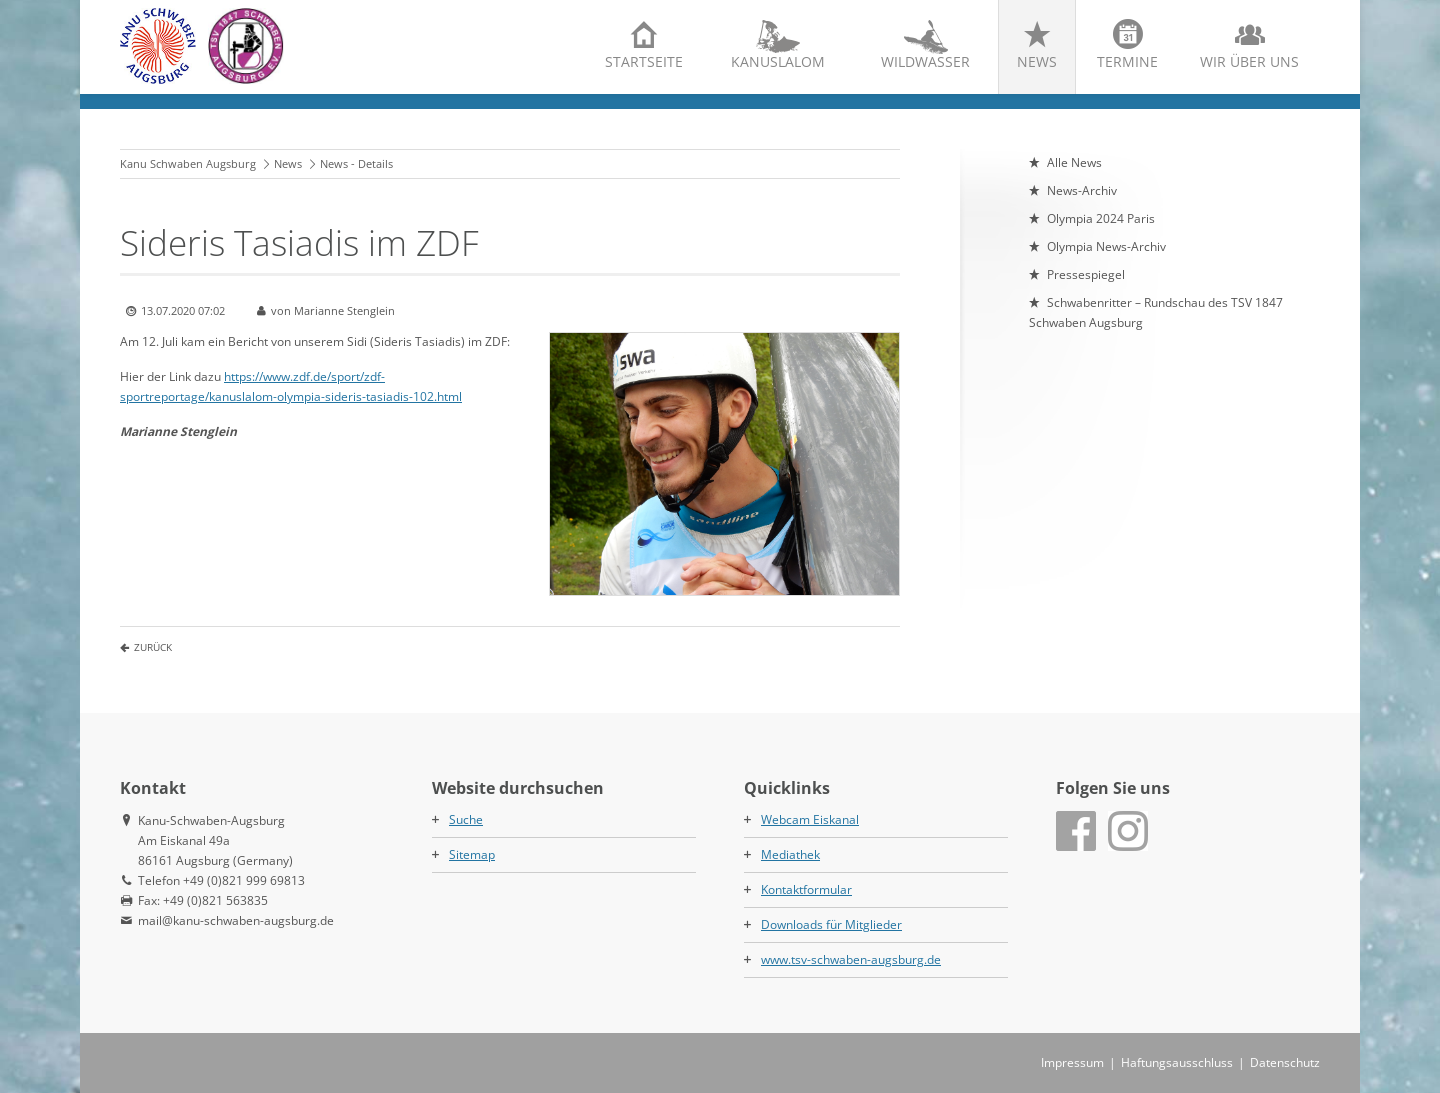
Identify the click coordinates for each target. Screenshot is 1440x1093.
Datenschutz (1285, 1062)
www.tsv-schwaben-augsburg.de (851, 959)
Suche (466, 819)
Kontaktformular (806, 889)
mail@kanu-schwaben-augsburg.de (236, 920)
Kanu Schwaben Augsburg (188, 163)
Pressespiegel (1086, 274)
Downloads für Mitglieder (831, 924)
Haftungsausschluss (1177, 1062)
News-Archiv (1082, 190)
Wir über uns (1249, 61)
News (1037, 61)
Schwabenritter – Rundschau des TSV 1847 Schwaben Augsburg (1156, 312)
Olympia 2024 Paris (1101, 218)
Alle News (1074, 162)
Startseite (644, 61)
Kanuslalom (778, 61)
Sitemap (472, 854)
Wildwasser (925, 61)
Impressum (1072, 1062)
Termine (1127, 61)
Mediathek (790, 854)
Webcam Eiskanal (810, 819)
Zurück (153, 647)
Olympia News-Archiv (1106, 246)
